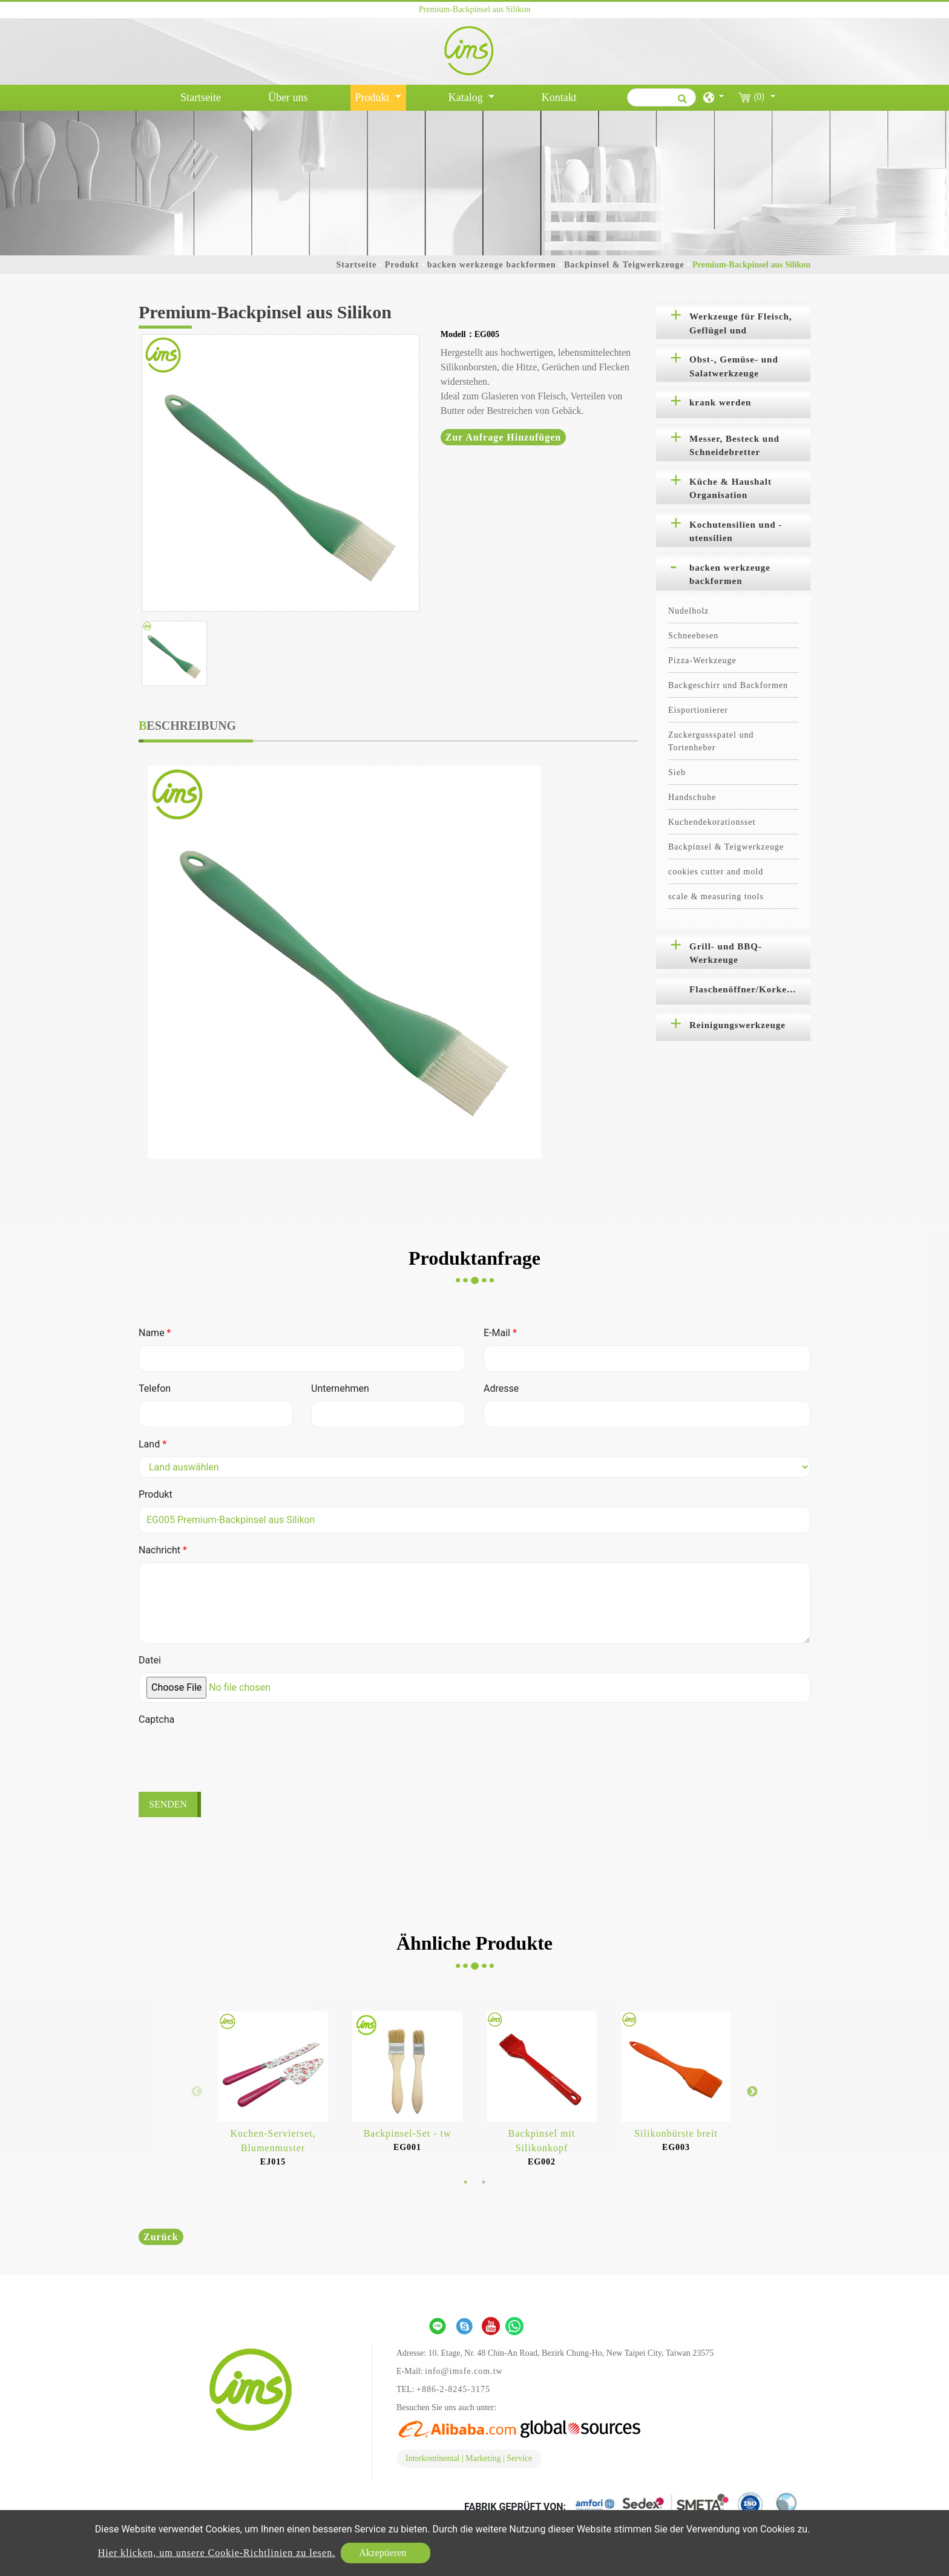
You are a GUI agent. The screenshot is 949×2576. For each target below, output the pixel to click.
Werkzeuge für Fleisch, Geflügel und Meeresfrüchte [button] (740, 325)
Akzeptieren (382, 2553)
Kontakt (559, 97)
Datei (150, 1660)
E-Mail (500, 1333)
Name (155, 1333)
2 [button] (484, 2182)
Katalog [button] (466, 97)
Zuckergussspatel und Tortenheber (711, 741)
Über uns (288, 97)
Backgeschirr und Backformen (728, 685)
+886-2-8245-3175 (453, 2389)
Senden (168, 1804)
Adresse (501, 1388)
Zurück (161, 2237)
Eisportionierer (698, 710)
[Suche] (661, 97)
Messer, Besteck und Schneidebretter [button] (734, 445)
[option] (280, 473)
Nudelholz (688, 610)
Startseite (203, 96)
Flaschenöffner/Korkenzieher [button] (749, 989)
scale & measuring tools (716, 896)
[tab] (733, 320)
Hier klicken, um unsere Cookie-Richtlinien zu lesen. (216, 2553)
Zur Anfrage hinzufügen (503, 437)
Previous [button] (197, 2092)
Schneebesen (693, 635)
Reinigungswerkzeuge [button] (737, 1025)
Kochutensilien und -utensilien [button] (735, 531)
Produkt (402, 264)
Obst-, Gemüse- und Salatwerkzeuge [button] (733, 366)
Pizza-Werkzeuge (702, 660)
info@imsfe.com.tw (464, 2371)
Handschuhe (692, 797)
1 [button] (465, 2182)
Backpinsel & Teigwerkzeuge (624, 264)
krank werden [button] (720, 402)
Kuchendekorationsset (711, 822)
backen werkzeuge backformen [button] (729, 574)
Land (152, 1444)
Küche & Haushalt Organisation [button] (730, 488)
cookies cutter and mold (715, 871)
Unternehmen (340, 1388)
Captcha (156, 1719)
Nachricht (163, 1550)
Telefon (155, 1388)
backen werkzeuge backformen (491, 264)
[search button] (680, 103)
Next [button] (752, 2092)
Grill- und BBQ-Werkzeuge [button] (725, 953)
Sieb (677, 772)
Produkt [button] (374, 97)
